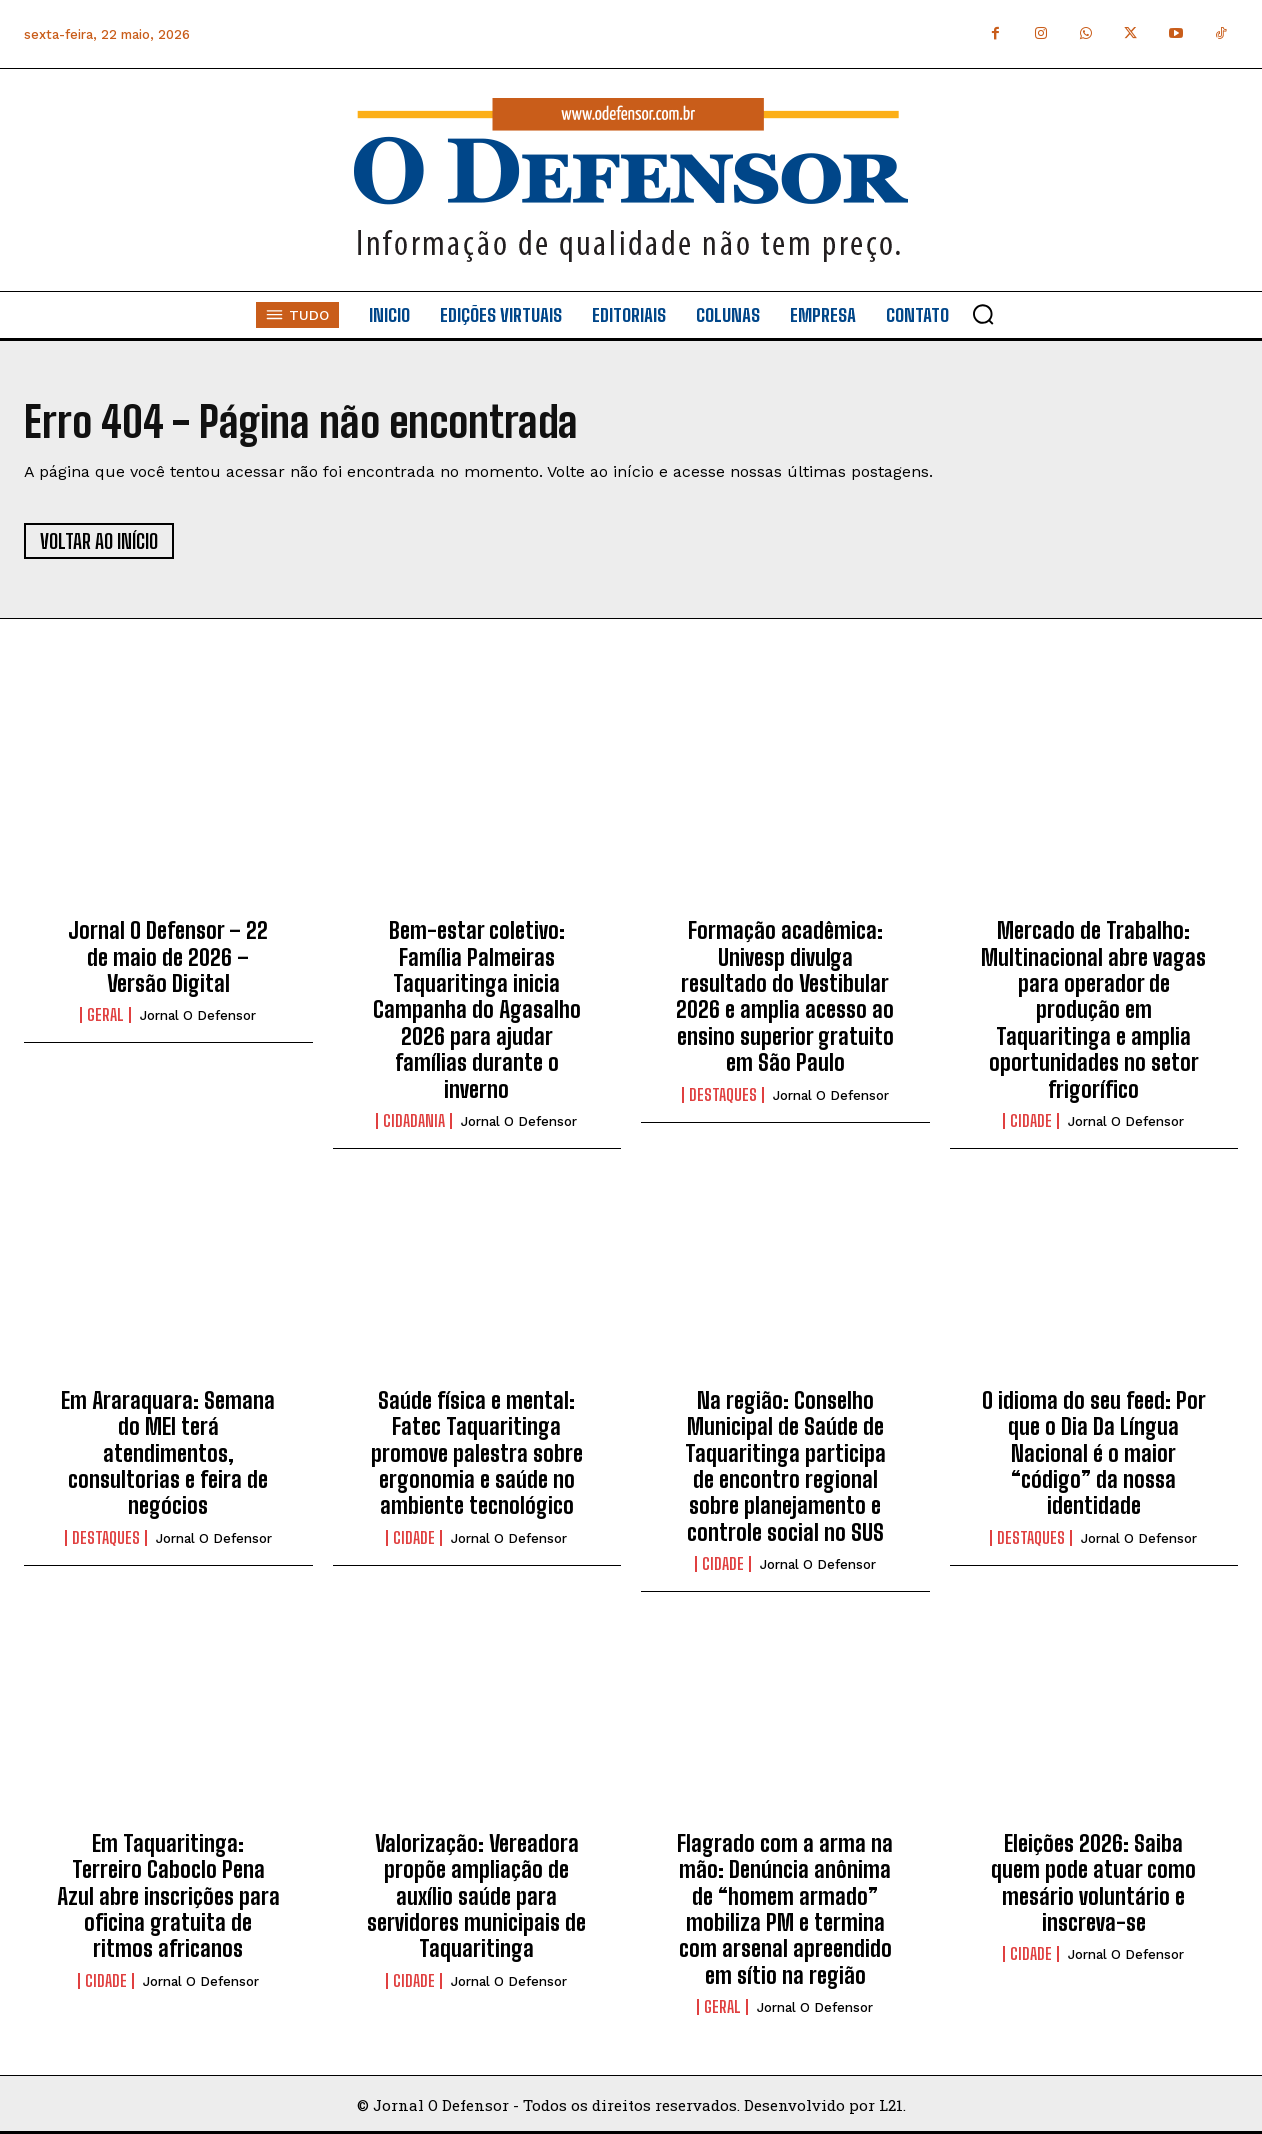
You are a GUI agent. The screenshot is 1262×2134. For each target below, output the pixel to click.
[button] (983, 314)
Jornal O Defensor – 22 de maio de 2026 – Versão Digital (168, 957)
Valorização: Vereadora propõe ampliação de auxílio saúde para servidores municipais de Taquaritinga (476, 1896)
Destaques (723, 1095)
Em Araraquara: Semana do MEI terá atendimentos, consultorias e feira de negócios (168, 1453)
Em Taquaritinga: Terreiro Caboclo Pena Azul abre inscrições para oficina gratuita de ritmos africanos (168, 1896)
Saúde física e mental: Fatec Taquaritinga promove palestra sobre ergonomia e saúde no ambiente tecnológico (477, 1453)
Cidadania (414, 1121)
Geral (105, 1015)
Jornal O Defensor (198, 1015)
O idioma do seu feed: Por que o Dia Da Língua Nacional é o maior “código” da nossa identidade (1094, 1453)
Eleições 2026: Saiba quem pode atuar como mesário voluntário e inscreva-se (1093, 1883)
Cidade (1031, 1121)
